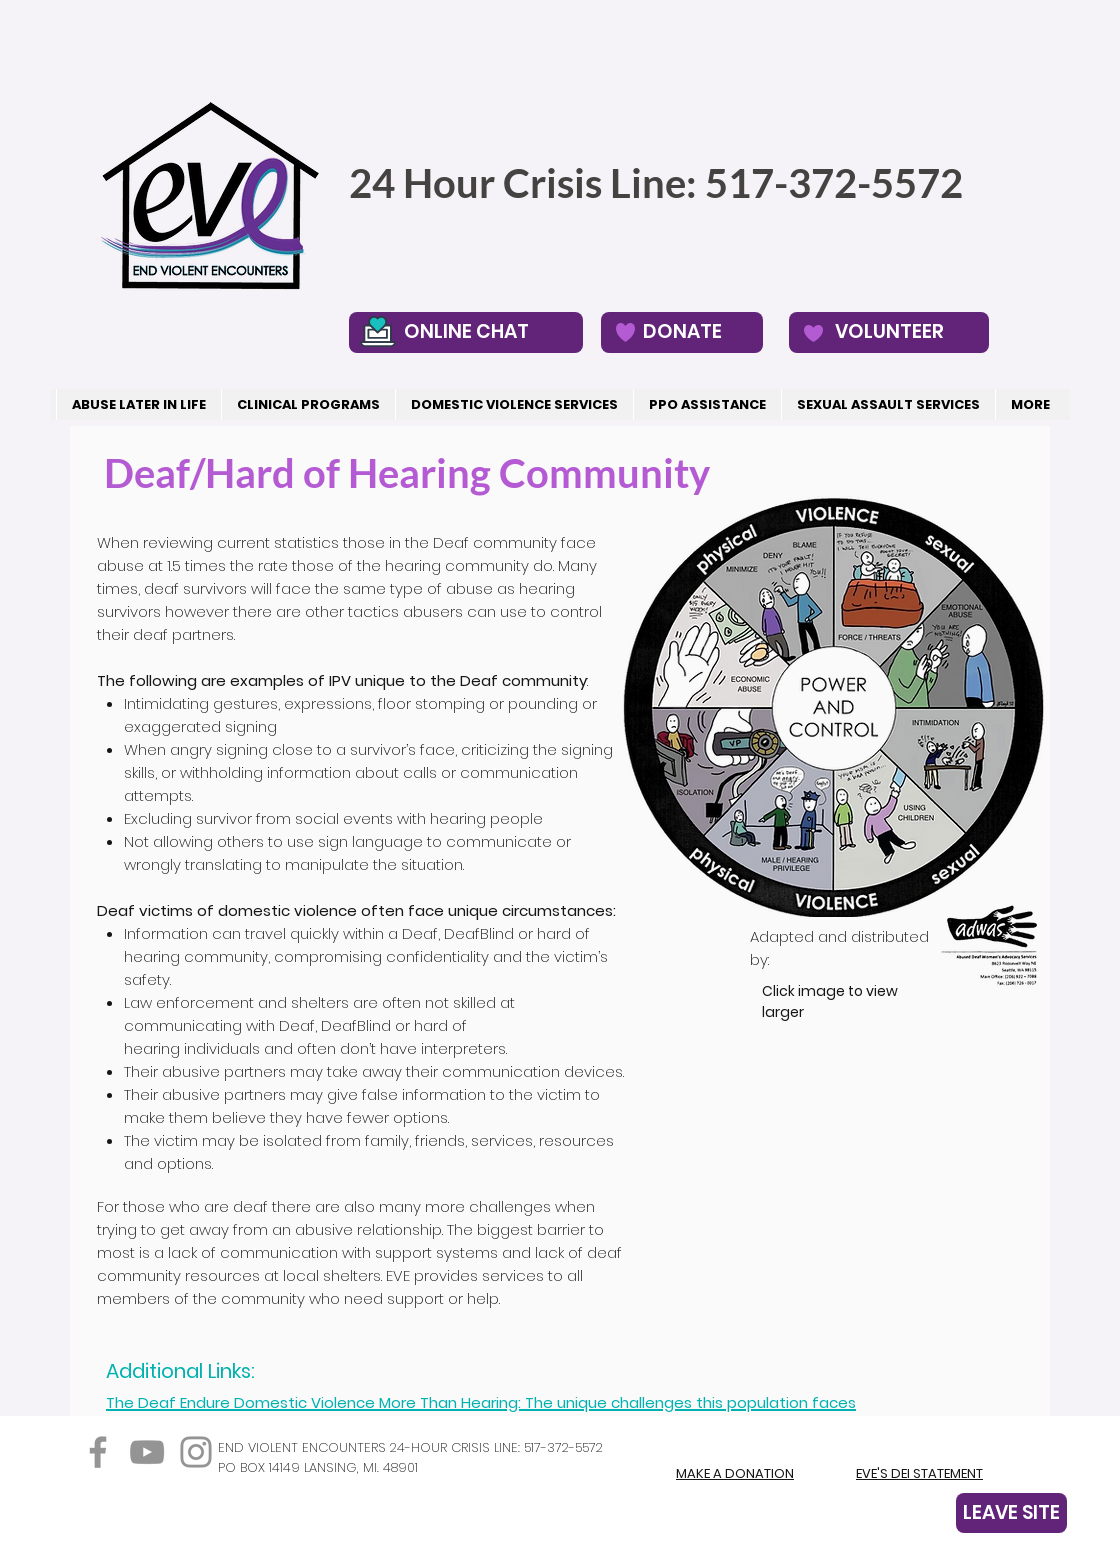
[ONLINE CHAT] (466, 332)
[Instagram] (196, 1452)
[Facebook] (98, 1452)
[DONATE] (682, 332)
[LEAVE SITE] (1011, 1513)
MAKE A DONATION (735, 1473)
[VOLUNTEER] (889, 332)
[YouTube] (147, 1452)
